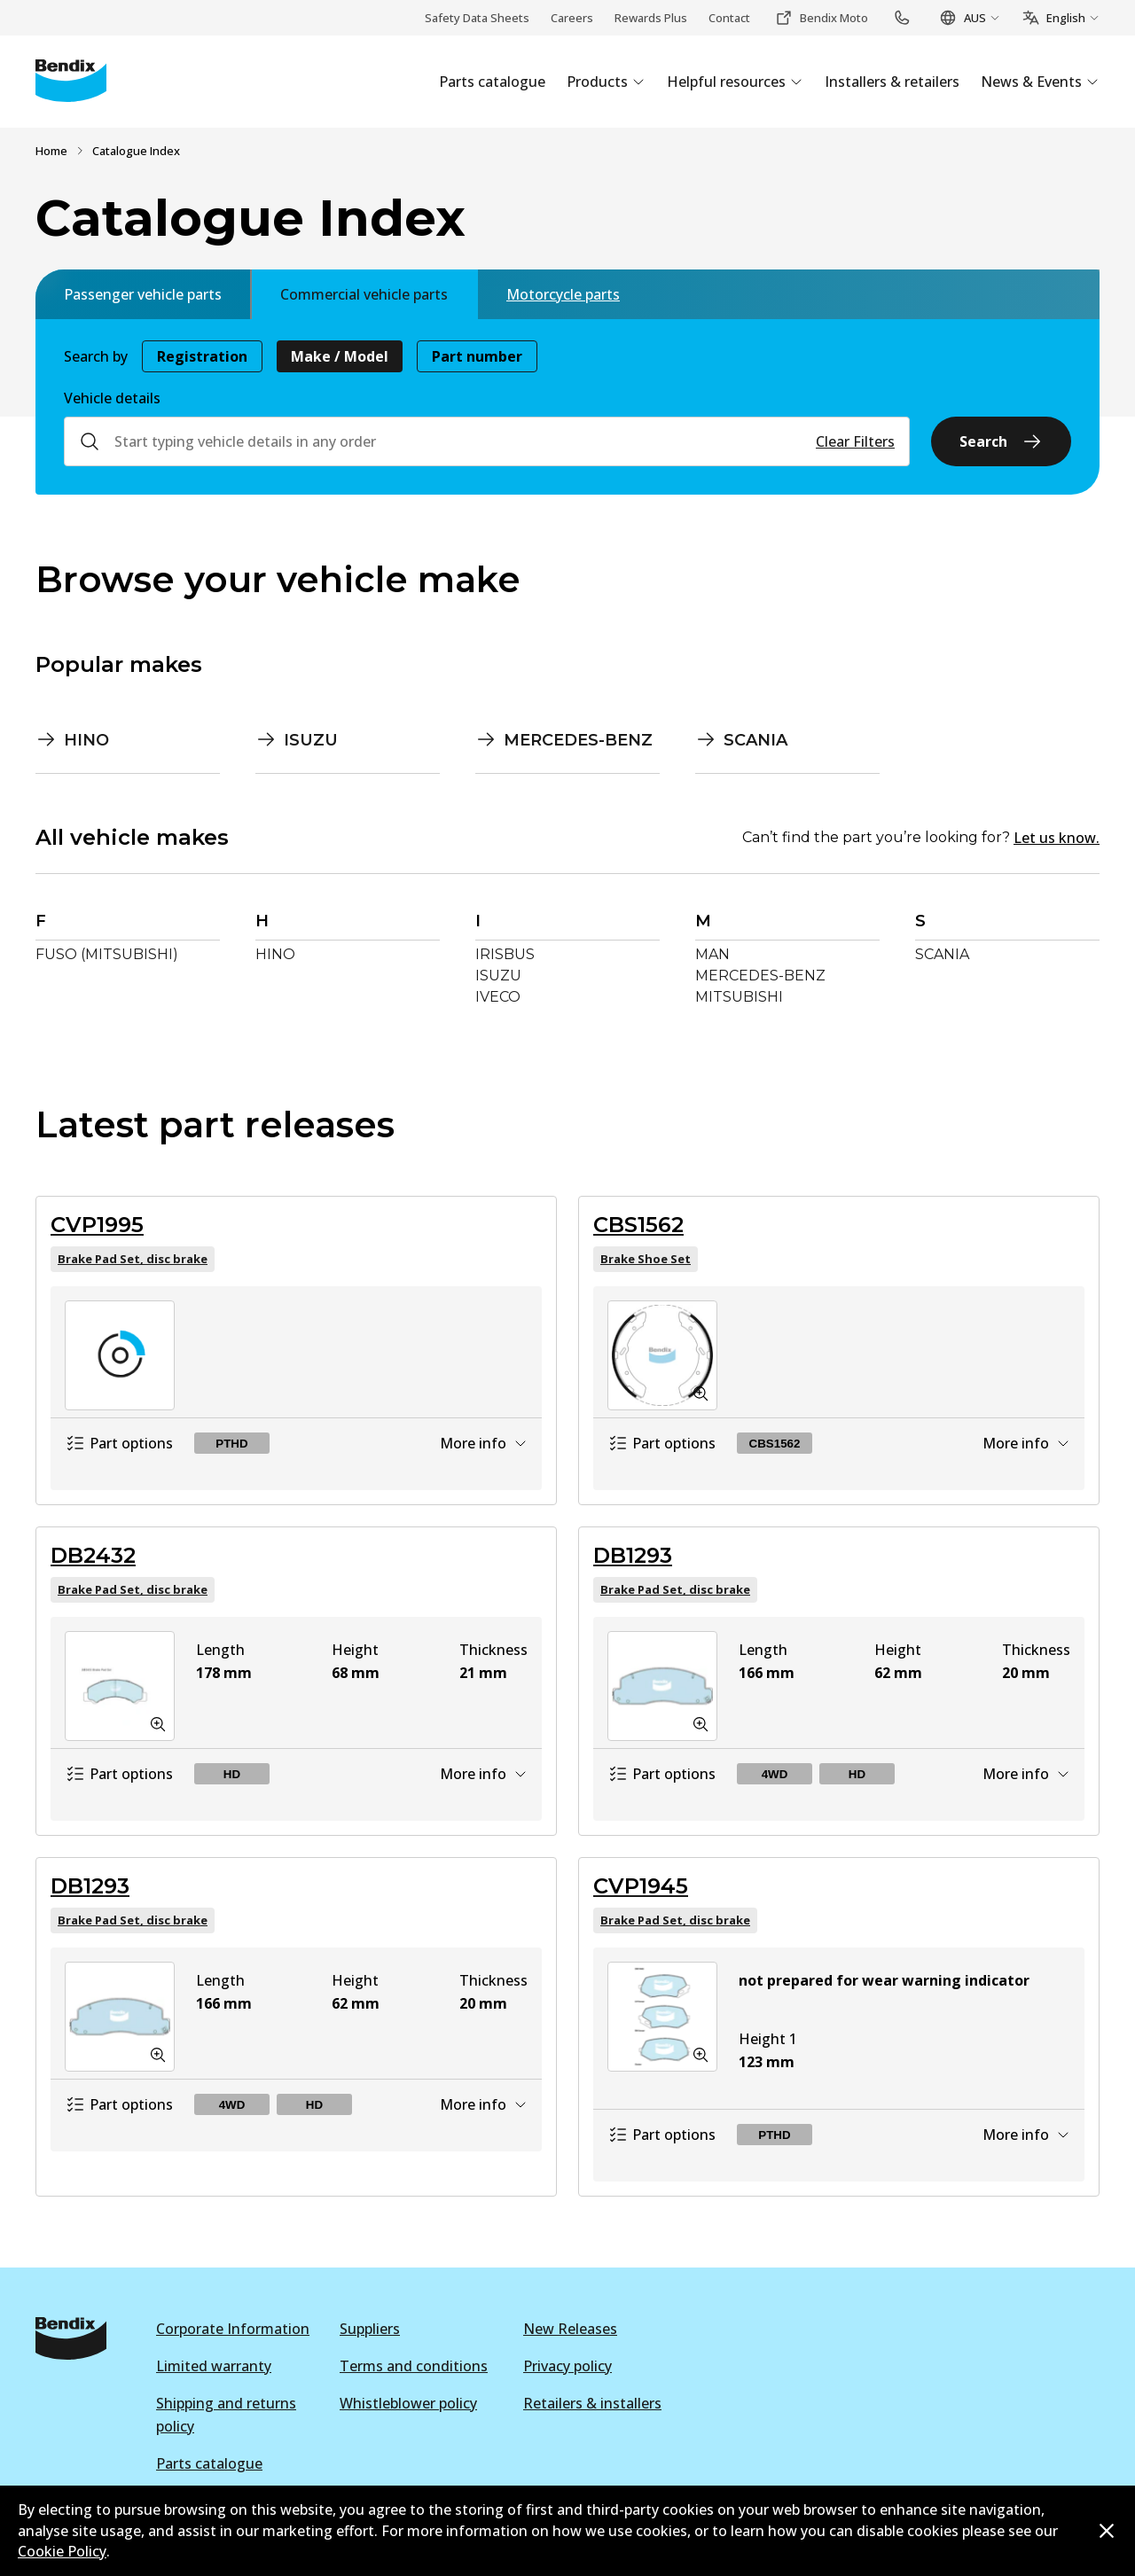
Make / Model (339, 356)
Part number (477, 356)
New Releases (570, 2328)
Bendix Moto (821, 18)
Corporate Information (232, 2328)
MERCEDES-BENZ (760, 975)
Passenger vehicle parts (143, 294)
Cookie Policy (62, 2551)
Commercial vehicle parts (364, 294)
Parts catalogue (209, 2463)
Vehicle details (112, 398)
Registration (202, 356)
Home (51, 151)
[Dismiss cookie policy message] (1106, 2530)
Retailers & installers (592, 2403)
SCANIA (942, 954)
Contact (729, 18)
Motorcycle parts (563, 294)
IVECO (498, 996)
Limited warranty (213, 2366)
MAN (712, 954)
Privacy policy (567, 2366)
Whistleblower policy (408, 2403)
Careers (572, 18)
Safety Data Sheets (477, 18)
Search (1001, 441)
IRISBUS (505, 954)
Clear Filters (855, 441)
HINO (275, 954)
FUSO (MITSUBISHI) (106, 954)
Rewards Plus (650, 18)
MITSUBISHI (739, 996)
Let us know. (1057, 837)
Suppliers (370, 2328)
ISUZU (498, 975)
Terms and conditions (414, 2366)
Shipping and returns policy (226, 2414)
